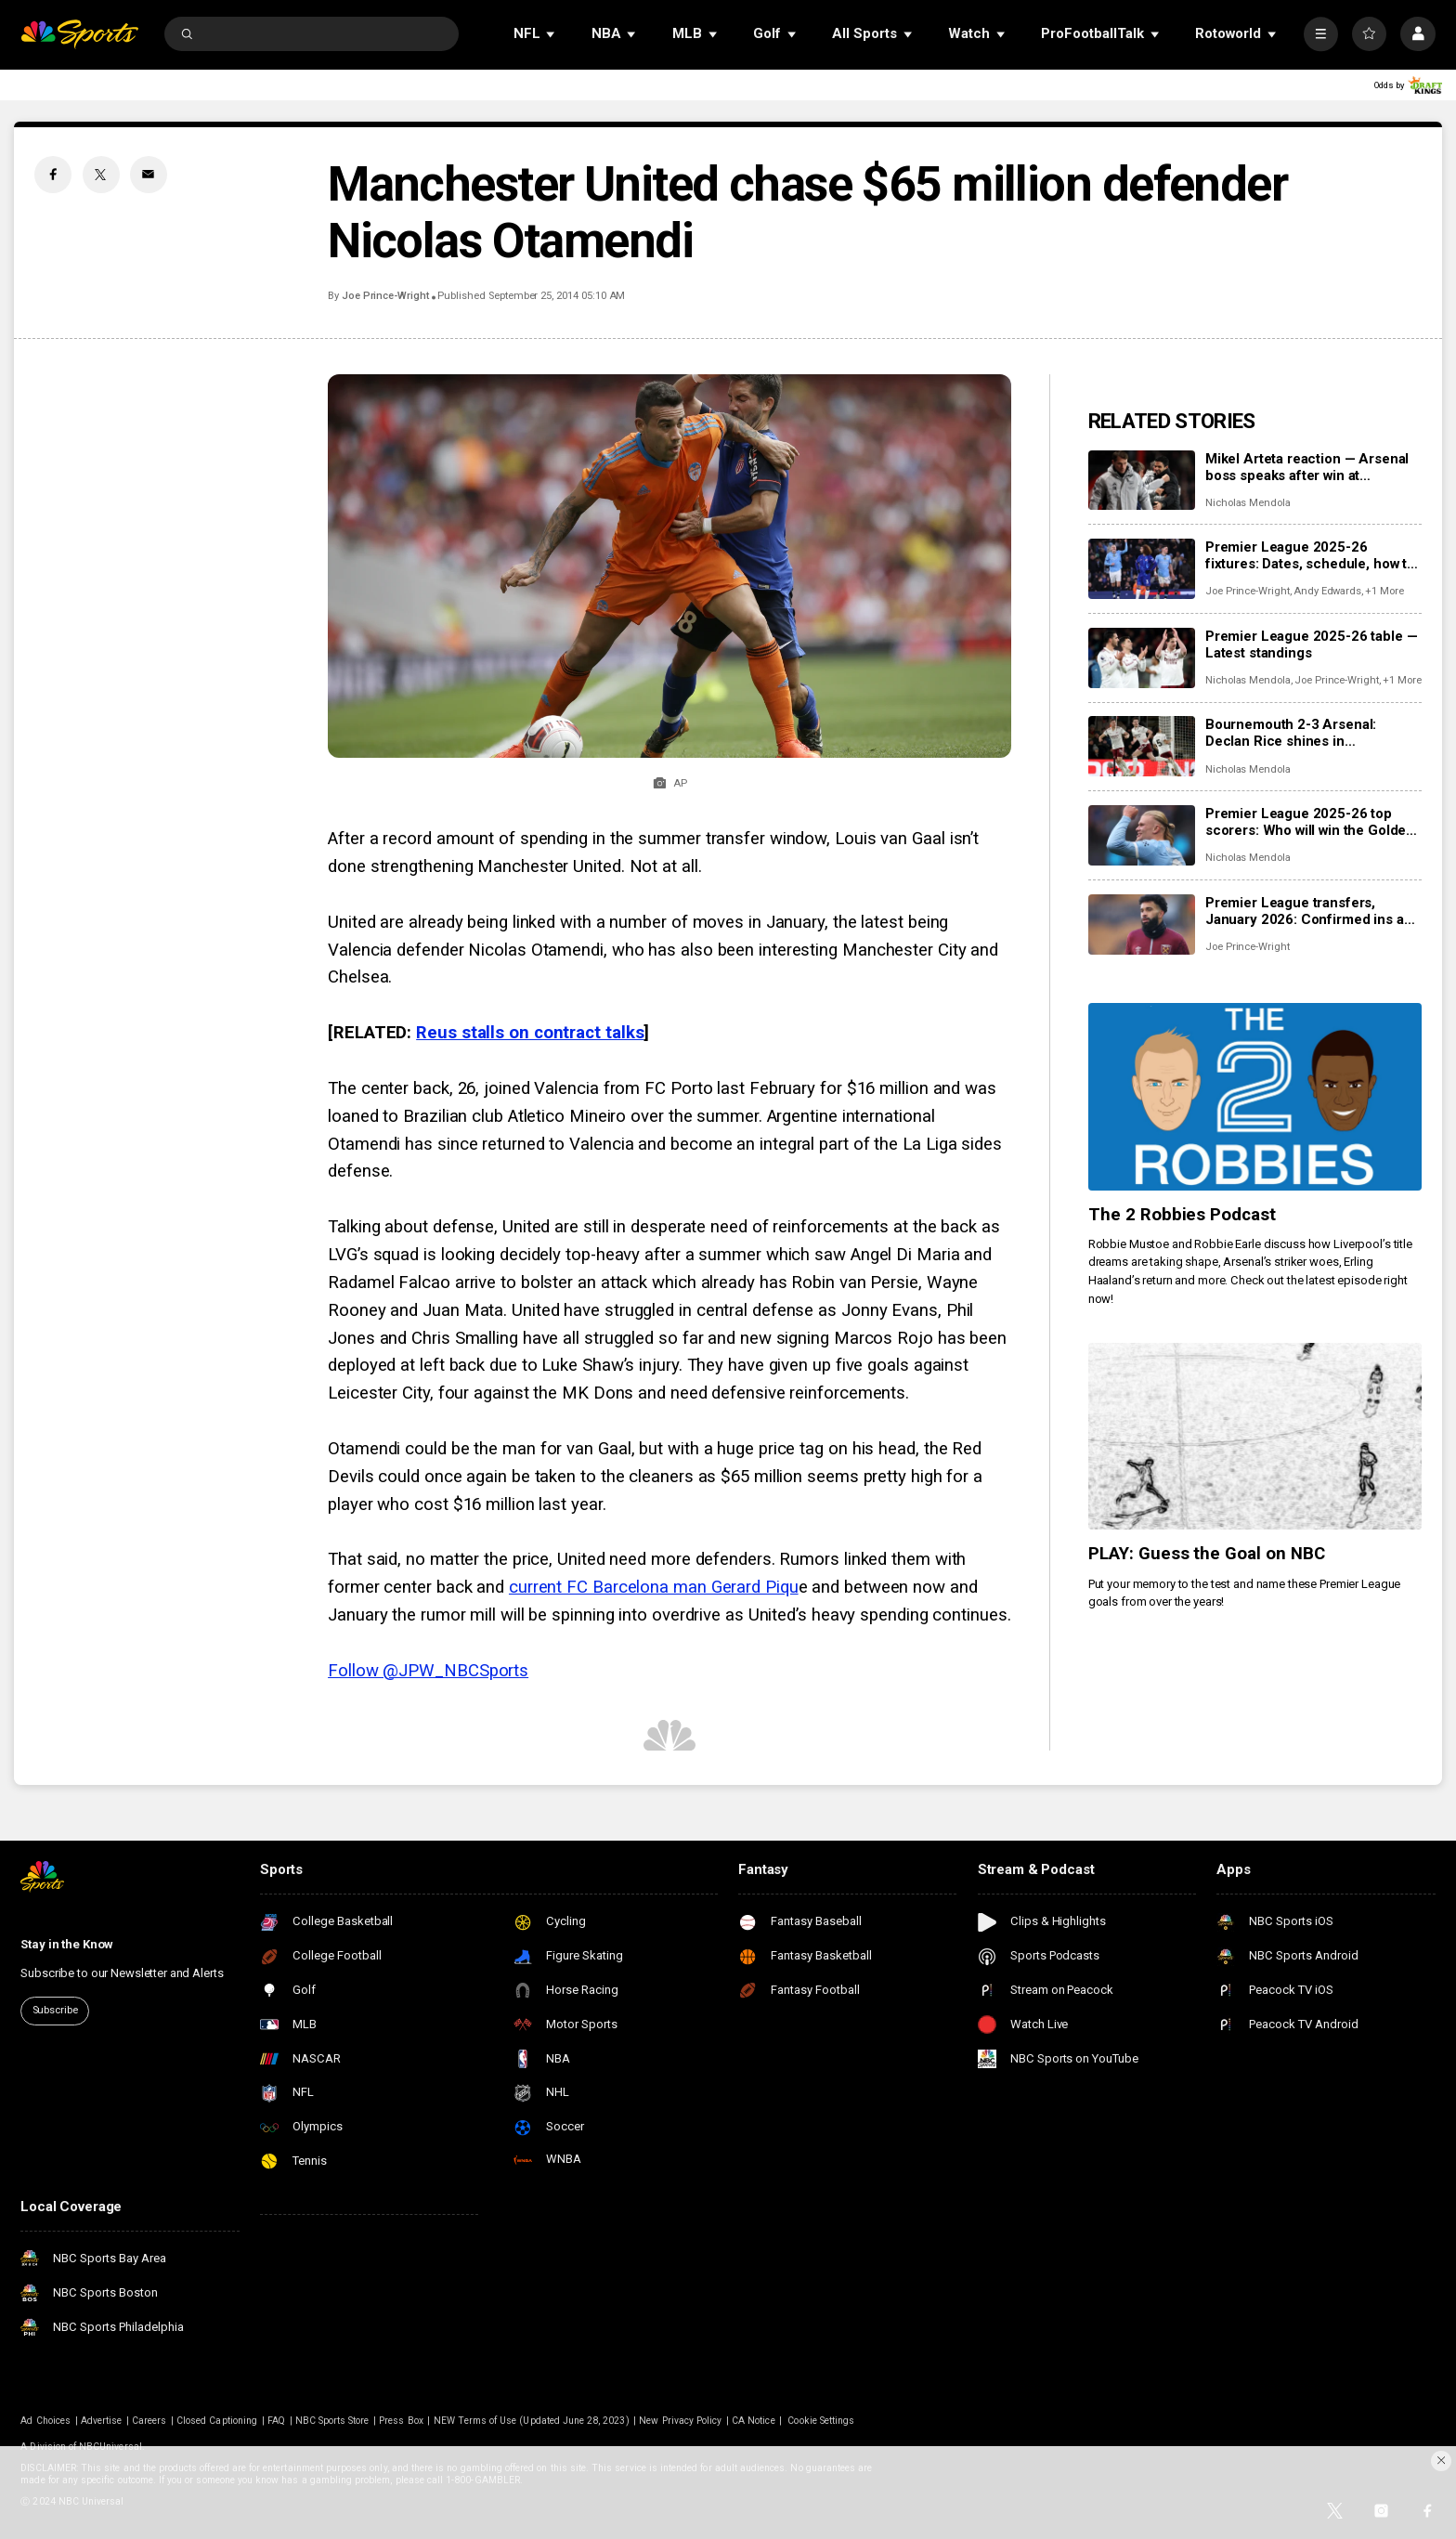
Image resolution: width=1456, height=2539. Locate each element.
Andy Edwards (1327, 591)
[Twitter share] (101, 174)
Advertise (101, 2421)
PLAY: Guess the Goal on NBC (1207, 1553)
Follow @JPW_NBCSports (428, 1670)
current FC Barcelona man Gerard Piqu (654, 1587)
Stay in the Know (66, 1944)
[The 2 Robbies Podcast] (1255, 1097)
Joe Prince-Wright (385, 296)
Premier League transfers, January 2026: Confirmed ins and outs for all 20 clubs (1312, 911)
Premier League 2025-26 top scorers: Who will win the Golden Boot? (1309, 822)
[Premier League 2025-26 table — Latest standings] (1141, 658)
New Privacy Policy (680, 2421)
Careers (149, 2421)
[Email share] (148, 174)
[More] (1321, 34)
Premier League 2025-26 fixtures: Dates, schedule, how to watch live (1310, 555)
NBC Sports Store (332, 2421)
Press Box (400, 2421)
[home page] (79, 34)
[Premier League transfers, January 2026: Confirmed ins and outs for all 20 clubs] (1141, 924)
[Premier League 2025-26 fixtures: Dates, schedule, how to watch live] (1141, 569)
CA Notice (753, 2421)
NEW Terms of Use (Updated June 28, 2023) (532, 2421)
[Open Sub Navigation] (551, 34)
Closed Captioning (216, 2421)
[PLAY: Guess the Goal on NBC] (1255, 1436)
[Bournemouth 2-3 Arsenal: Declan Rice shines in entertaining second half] (1141, 746)
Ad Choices (45, 2421)
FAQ (276, 2421)
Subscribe (55, 2010)
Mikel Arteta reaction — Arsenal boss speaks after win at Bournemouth (1307, 467)
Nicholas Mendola (1248, 503)
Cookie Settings (820, 2421)
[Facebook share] (53, 174)
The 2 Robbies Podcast (1182, 1214)
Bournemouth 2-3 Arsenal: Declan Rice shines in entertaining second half (1290, 732)
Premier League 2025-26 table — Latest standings (1311, 644)
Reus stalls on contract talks (530, 1032)
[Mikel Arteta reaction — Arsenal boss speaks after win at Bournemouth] (1141, 480)
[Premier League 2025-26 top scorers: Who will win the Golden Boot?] (1141, 835)
